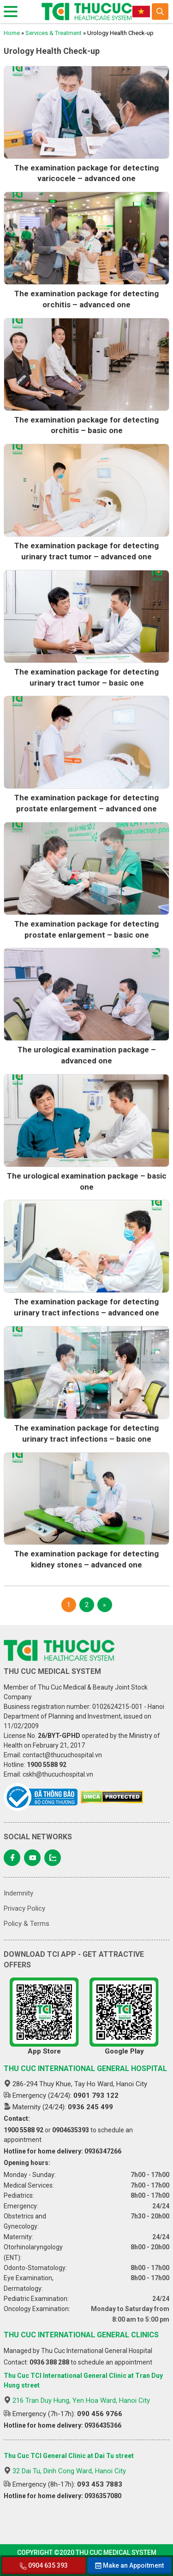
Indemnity (18, 1893)
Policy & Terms (26, 1923)
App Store (44, 2016)
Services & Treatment (53, 32)
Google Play (124, 2016)
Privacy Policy (24, 1908)
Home (12, 32)
